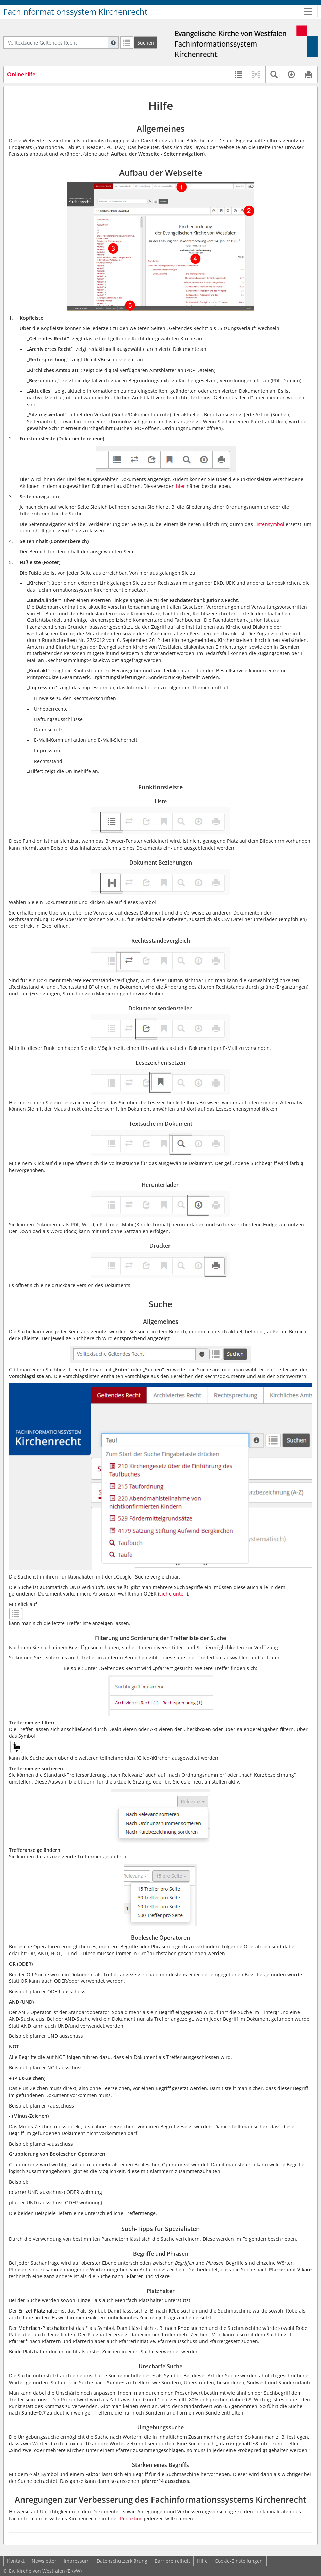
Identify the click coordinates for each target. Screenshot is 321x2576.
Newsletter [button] (44, 2561)
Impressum (77, 2561)
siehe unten (173, 1593)
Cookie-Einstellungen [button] (239, 2561)
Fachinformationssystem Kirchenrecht (75, 11)
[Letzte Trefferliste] (126, 42)
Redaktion (131, 2518)
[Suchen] (145, 42)
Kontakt (16, 2561)
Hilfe (202, 2561)
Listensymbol (269, 524)
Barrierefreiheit (172, 2561)
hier (180, 486)
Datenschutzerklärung (122, 2561)
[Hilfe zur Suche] (113, 42)
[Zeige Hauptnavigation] (308, 11)
